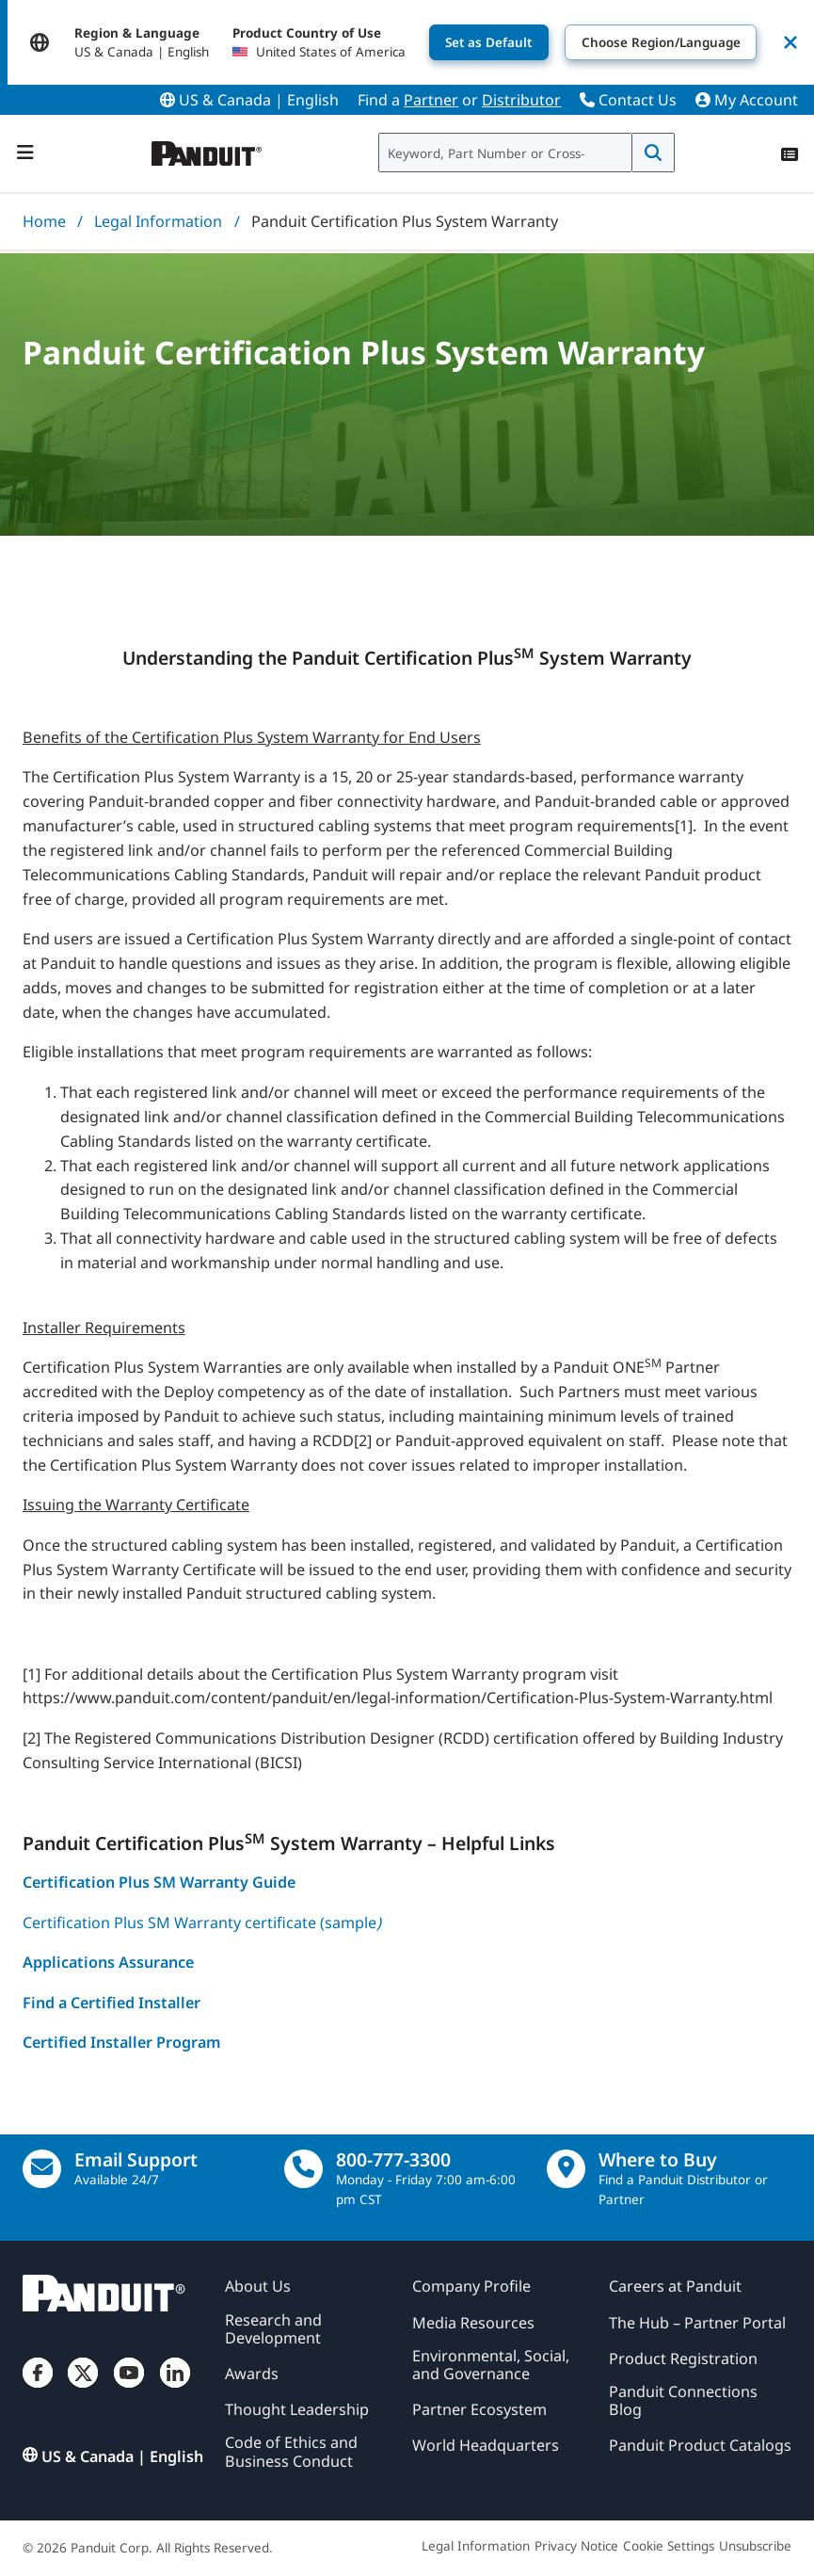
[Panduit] (207, 149)
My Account (746, 99)
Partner (431, 99)
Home (44, 221)
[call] (303, 2168)
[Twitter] (83, 2388)
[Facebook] (38, 2388)
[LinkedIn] (175, 2388)
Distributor (521, 99)
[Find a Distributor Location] (566, 2168)
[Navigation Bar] (25, 152)
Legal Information (158, 221)
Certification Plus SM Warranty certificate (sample (202, 1922)
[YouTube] (129, 2388)
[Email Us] (42, 2168)
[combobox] (505, 152)
